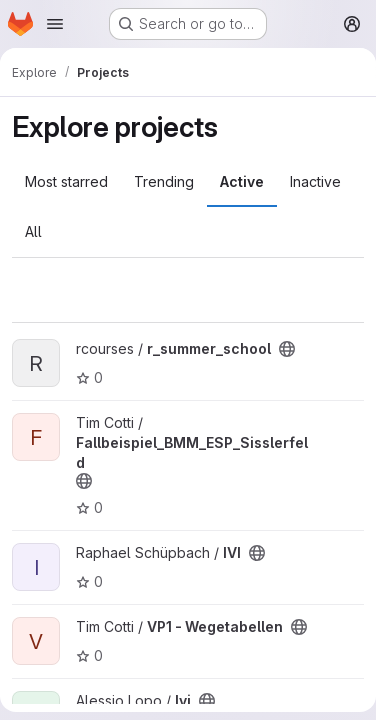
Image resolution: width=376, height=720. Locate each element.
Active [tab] (242, 181)
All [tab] (33, 231)
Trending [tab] (164, 181)
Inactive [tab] (315, 181)
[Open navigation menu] (55, 24)
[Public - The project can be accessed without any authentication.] (287, 349)
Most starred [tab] (66, 181)
